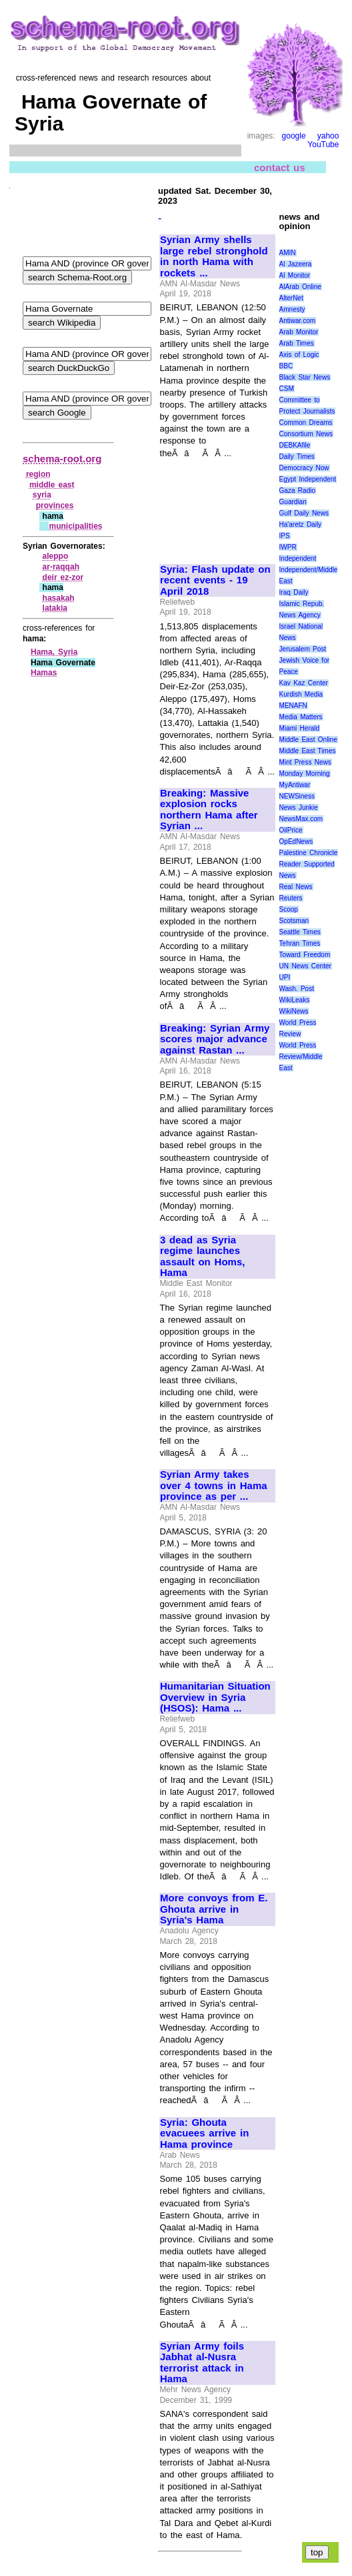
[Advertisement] (204, 505)
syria (42, 494)
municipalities (75, 526)
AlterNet (291, 298)
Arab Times (296, 343)
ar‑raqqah (61, 566)
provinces (55, 505)
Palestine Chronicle (308, 852)
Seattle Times (300, 932)
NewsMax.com (301, 818)
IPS (284, 535)
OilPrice (291, 830)
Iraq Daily (294, 592)
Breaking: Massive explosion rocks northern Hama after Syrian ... (209, 810)
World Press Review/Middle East (301, 1057)
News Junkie (298, 807)
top (317, 2552)
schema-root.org (62, 458)
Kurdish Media (301, 694)
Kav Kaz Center (303, 683)
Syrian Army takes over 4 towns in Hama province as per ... (213, 1485)
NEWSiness (297, 796)
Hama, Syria (54, 652)
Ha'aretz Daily (300, 524)
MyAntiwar (295, 785)
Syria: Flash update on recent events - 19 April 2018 (215, 580)
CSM (286, 388)
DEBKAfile (295, 445)
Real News (296, 886)
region (38, 474)
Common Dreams (306, 422)
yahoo (328, 136)
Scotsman (294, 920)
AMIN (287, 252)
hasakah (59, 598)
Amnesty (292, 309)
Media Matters (301, 717)
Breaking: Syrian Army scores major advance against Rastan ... (214, 1039)
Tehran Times (300, 943)
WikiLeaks (294, 1000)
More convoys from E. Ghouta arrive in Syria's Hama (214, 1909)
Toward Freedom (305, 954)
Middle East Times (307, 751)
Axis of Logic (299, 354)
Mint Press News (305, 762)
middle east (52, 484)
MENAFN (293, 705)
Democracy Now (304, 468)
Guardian (293, 501)
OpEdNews (296, 841)
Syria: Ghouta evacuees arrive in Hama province (204, 2133)
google (294, 136)
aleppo (56, 556)
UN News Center (305, 966)
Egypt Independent (308, 479)
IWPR (288, 547)
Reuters (291, 898)
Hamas (44, 672)
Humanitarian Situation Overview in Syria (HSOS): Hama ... (215, 1697)
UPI (285, 977)
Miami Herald (299, 728)
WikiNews (294, 1011)
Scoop (288, 909)
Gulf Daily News (304, 513)
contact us (279, 167)
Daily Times (297, 456)
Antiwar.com (297, 320)
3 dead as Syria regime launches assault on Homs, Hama (202, 1257)
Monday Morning (304, 773)
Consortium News (306, 434)
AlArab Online (300, 286)
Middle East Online (308, 739)
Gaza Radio (297, 490)
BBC (286, 366)
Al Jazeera (295, 264)
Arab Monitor (299, 332)
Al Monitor (295, 275)
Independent (298, 558)
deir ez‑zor (63, 577)
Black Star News (305, 377)
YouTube (323, 144)
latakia (55, 608)
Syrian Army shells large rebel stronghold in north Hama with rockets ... (214, 256)
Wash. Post (296, 988)
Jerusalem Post (303, 649)
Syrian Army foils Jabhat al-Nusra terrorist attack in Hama (202, 2363)
